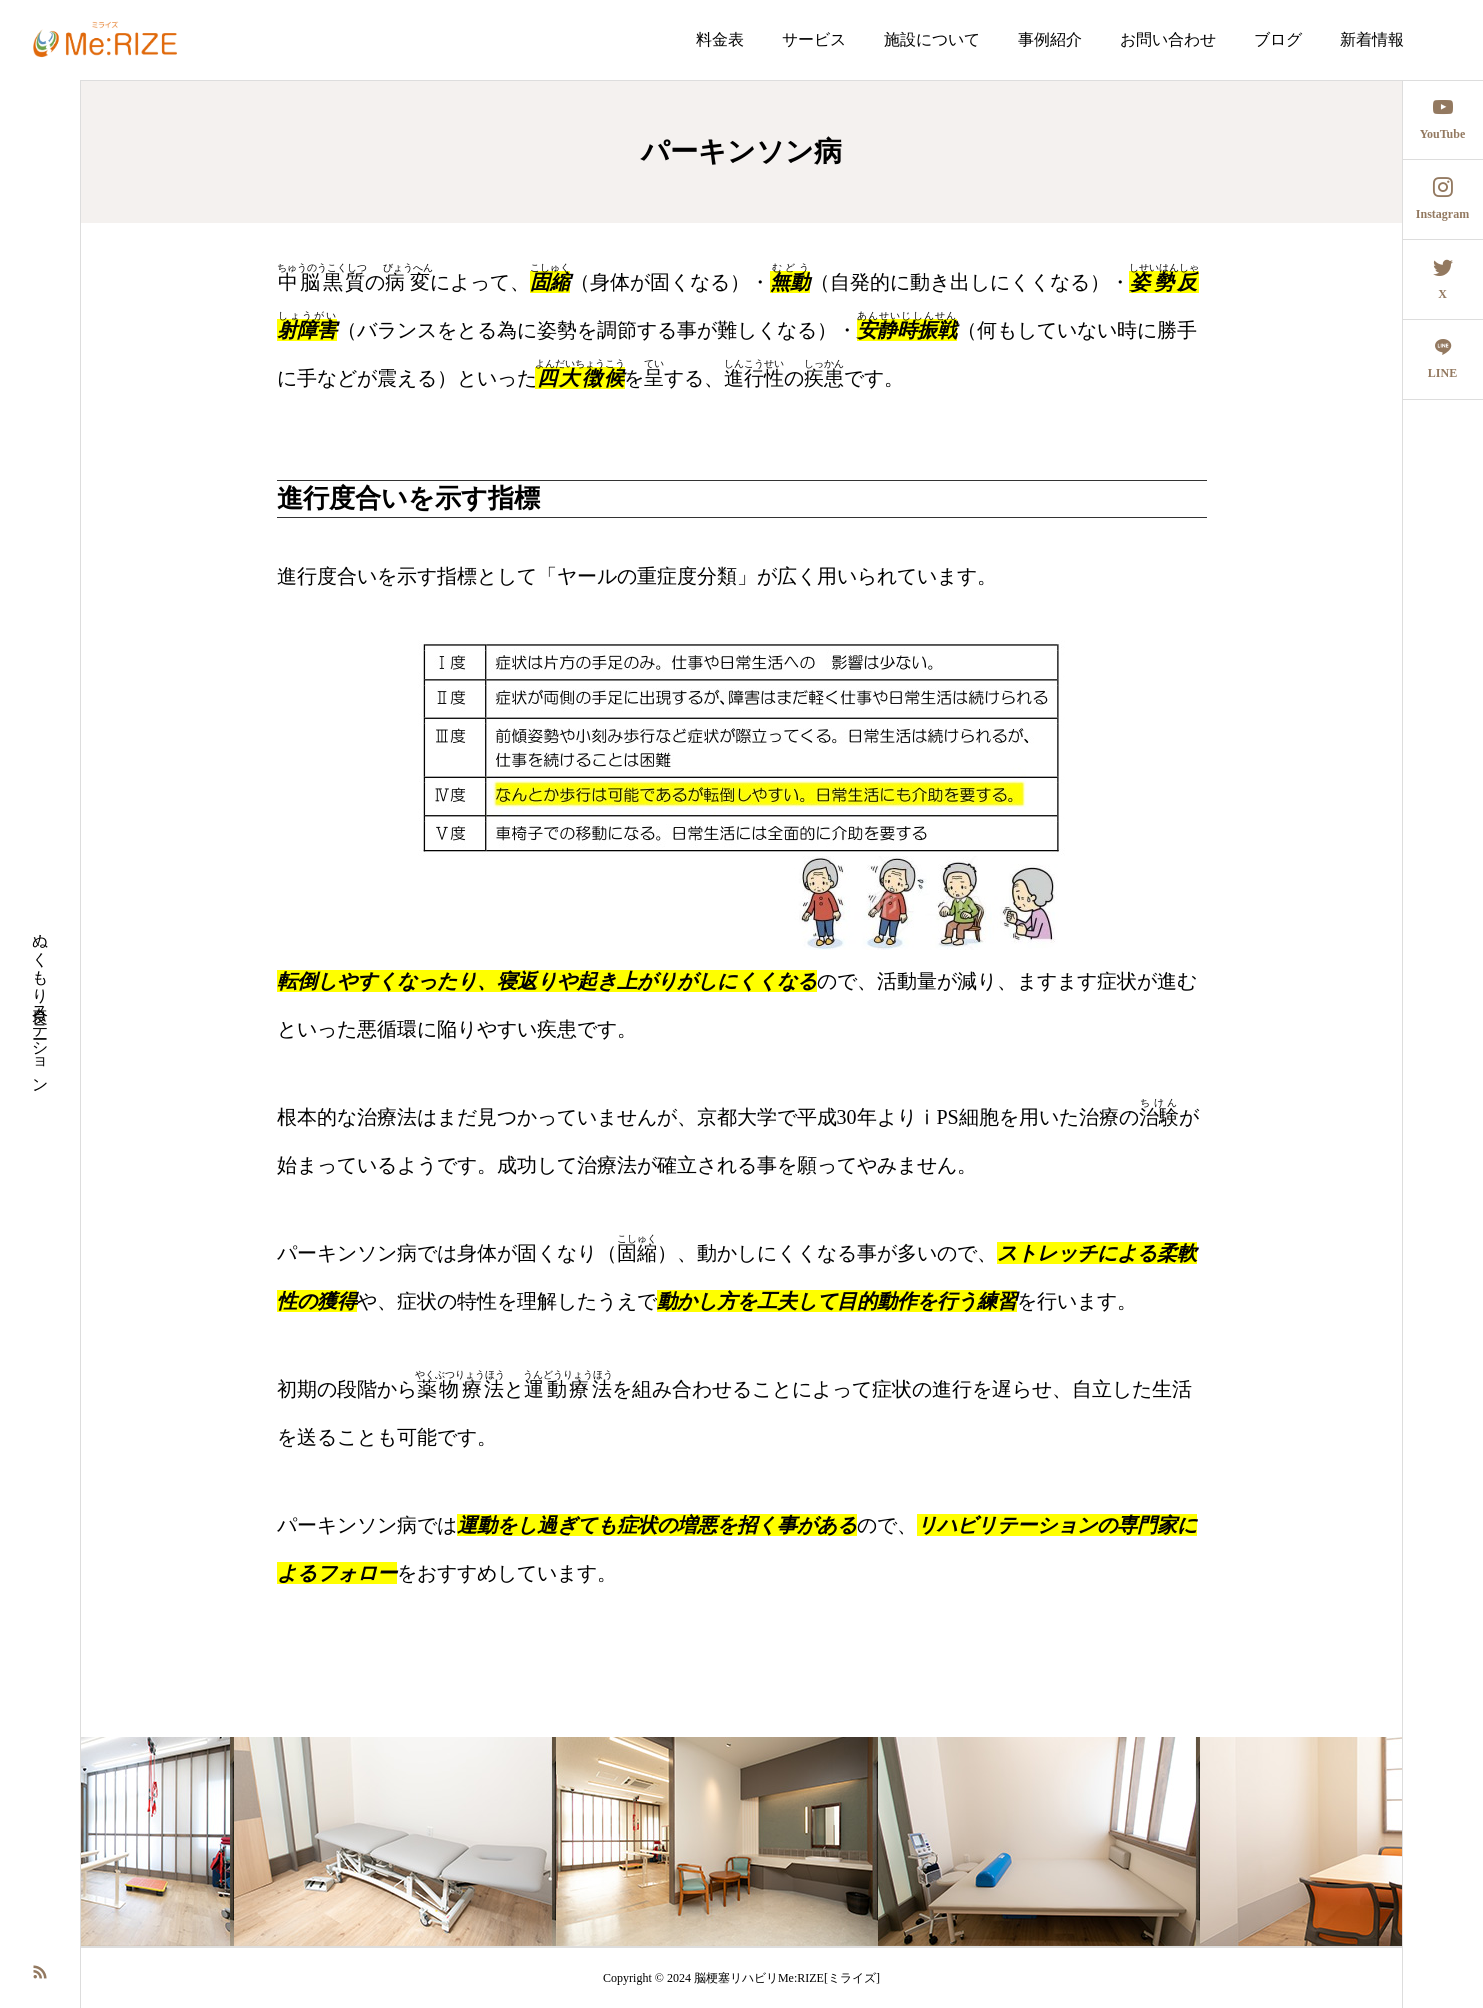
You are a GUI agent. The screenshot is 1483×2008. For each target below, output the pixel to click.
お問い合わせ (1168, 39)
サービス (814, 39)
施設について (932, 39)
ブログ (1278, 39)
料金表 (720, 39)
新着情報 (1372, 39)
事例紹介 (1050, 39)
